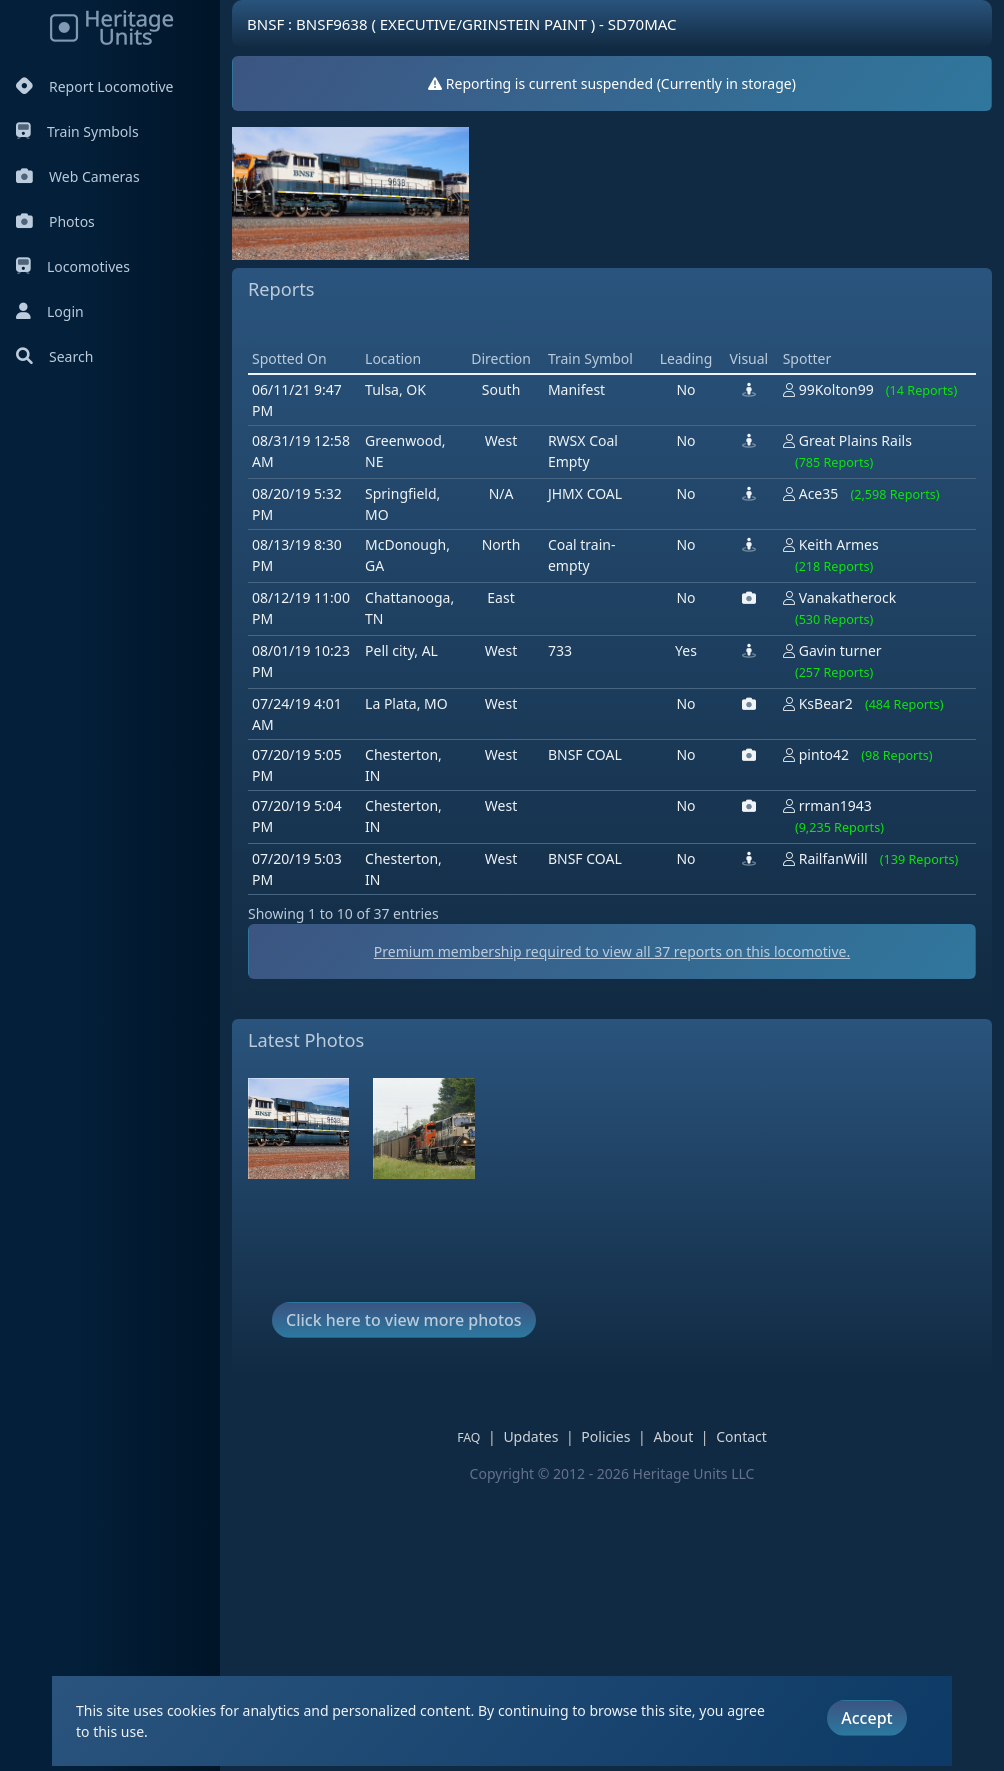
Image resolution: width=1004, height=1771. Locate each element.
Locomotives (73, 266)
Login (50, 311)
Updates (530, 1436)
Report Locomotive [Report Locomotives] (94, 86)
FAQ (468, 1437)
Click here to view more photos (404, 1320)
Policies (605, 1436)
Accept (866, 1718)
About (673, 1436)
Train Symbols (77, 131)
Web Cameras (78, 176)
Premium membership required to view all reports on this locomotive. (612, 951)
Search (54, 356)
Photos (55, 221)
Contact (741, 1436)
